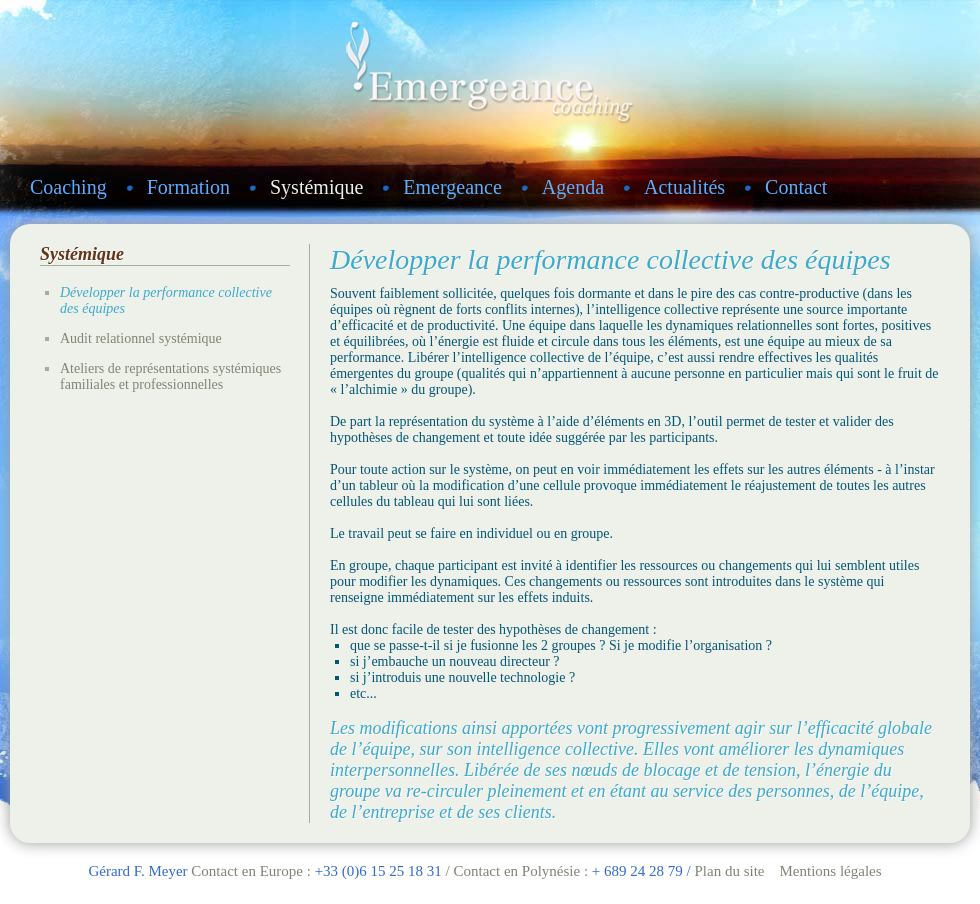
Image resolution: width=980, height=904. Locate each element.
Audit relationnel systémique (141, 338)
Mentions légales (830, 871)
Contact (796, 187)
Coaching (68, 187)
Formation (188, 187)
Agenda (573, 187)
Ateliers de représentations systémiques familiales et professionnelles (170, 376)
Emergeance (452, 187)
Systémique (316, 187)
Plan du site (729, 871)
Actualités (684, 187)
